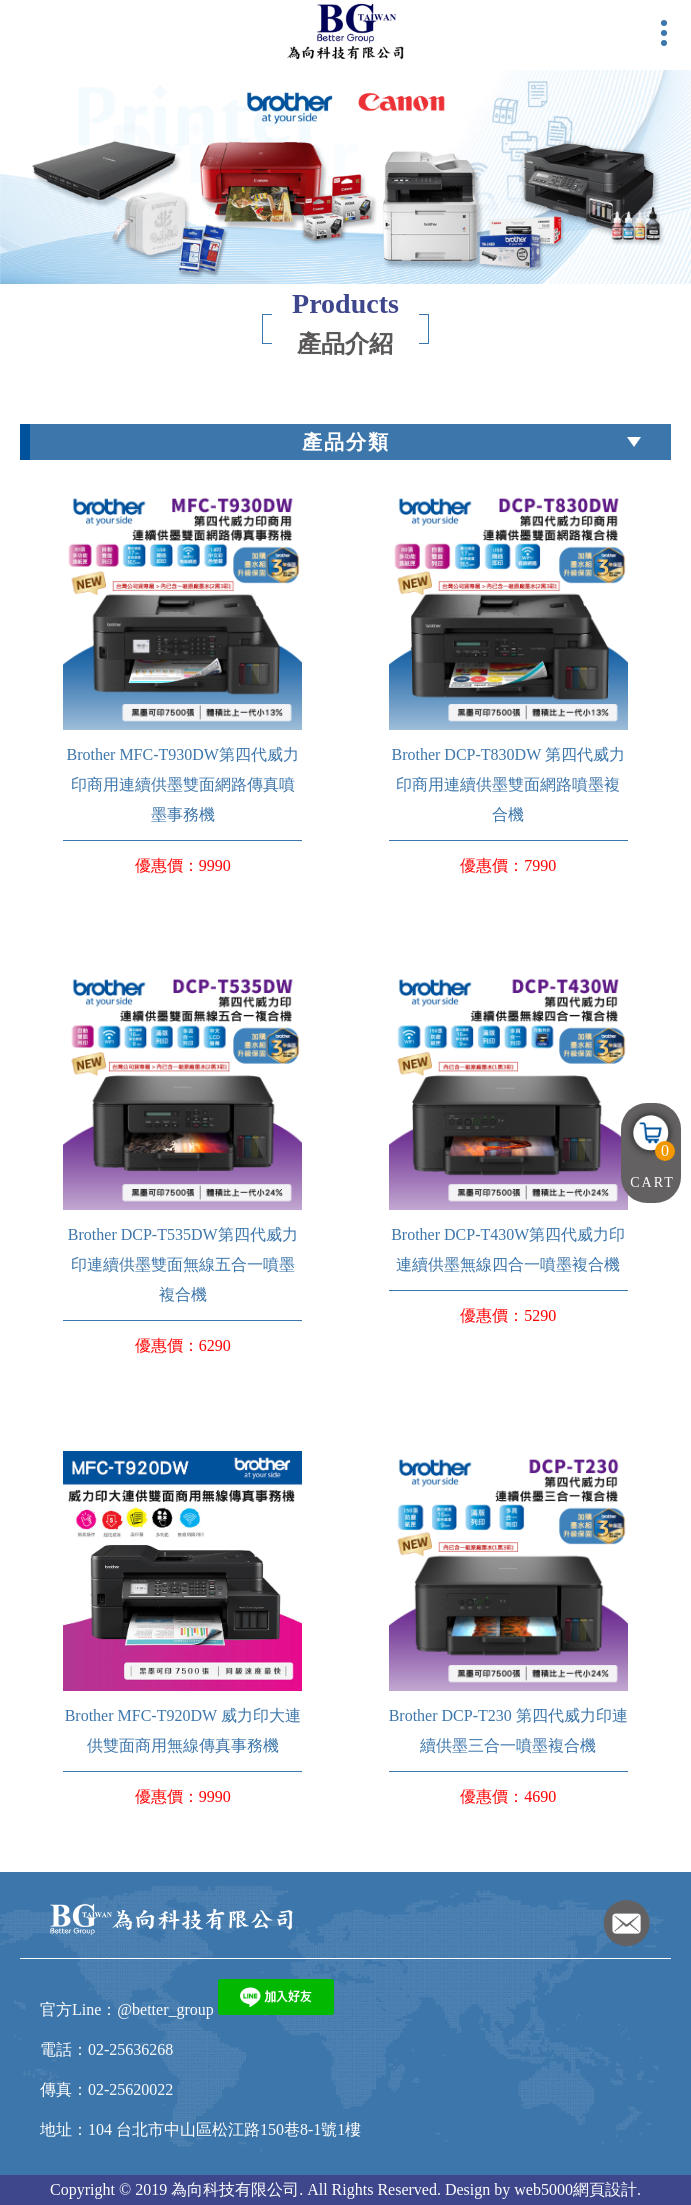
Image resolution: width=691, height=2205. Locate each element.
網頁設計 (605, 2189)
